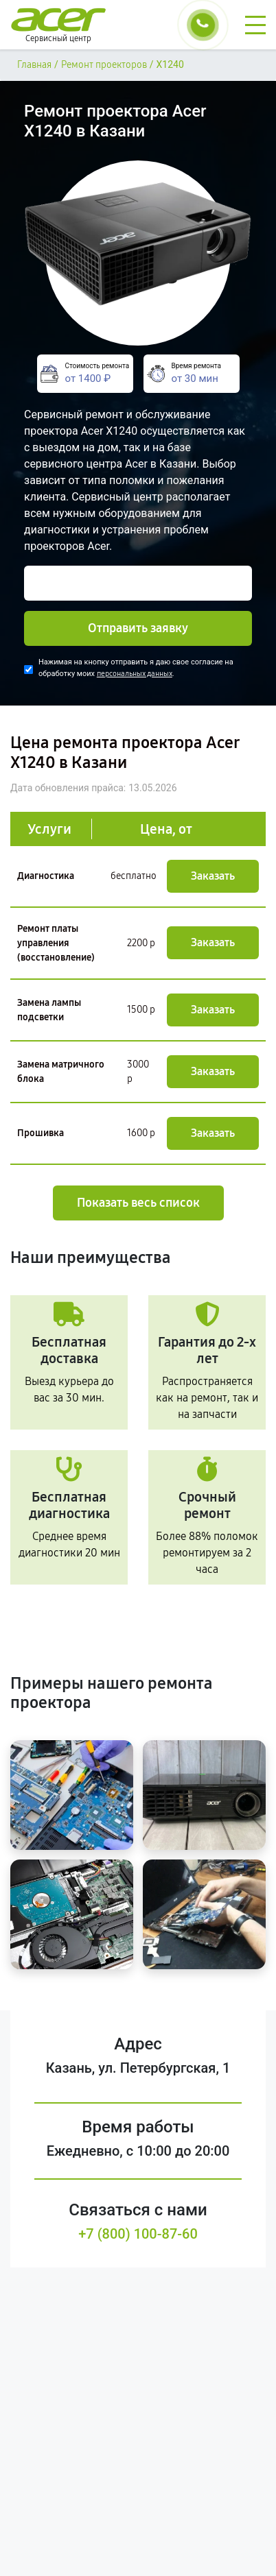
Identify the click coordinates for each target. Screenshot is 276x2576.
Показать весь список (138, 1202)
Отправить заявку (138, 628)
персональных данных (134, 673)
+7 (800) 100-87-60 (138, 2234)
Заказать (213, 875)
